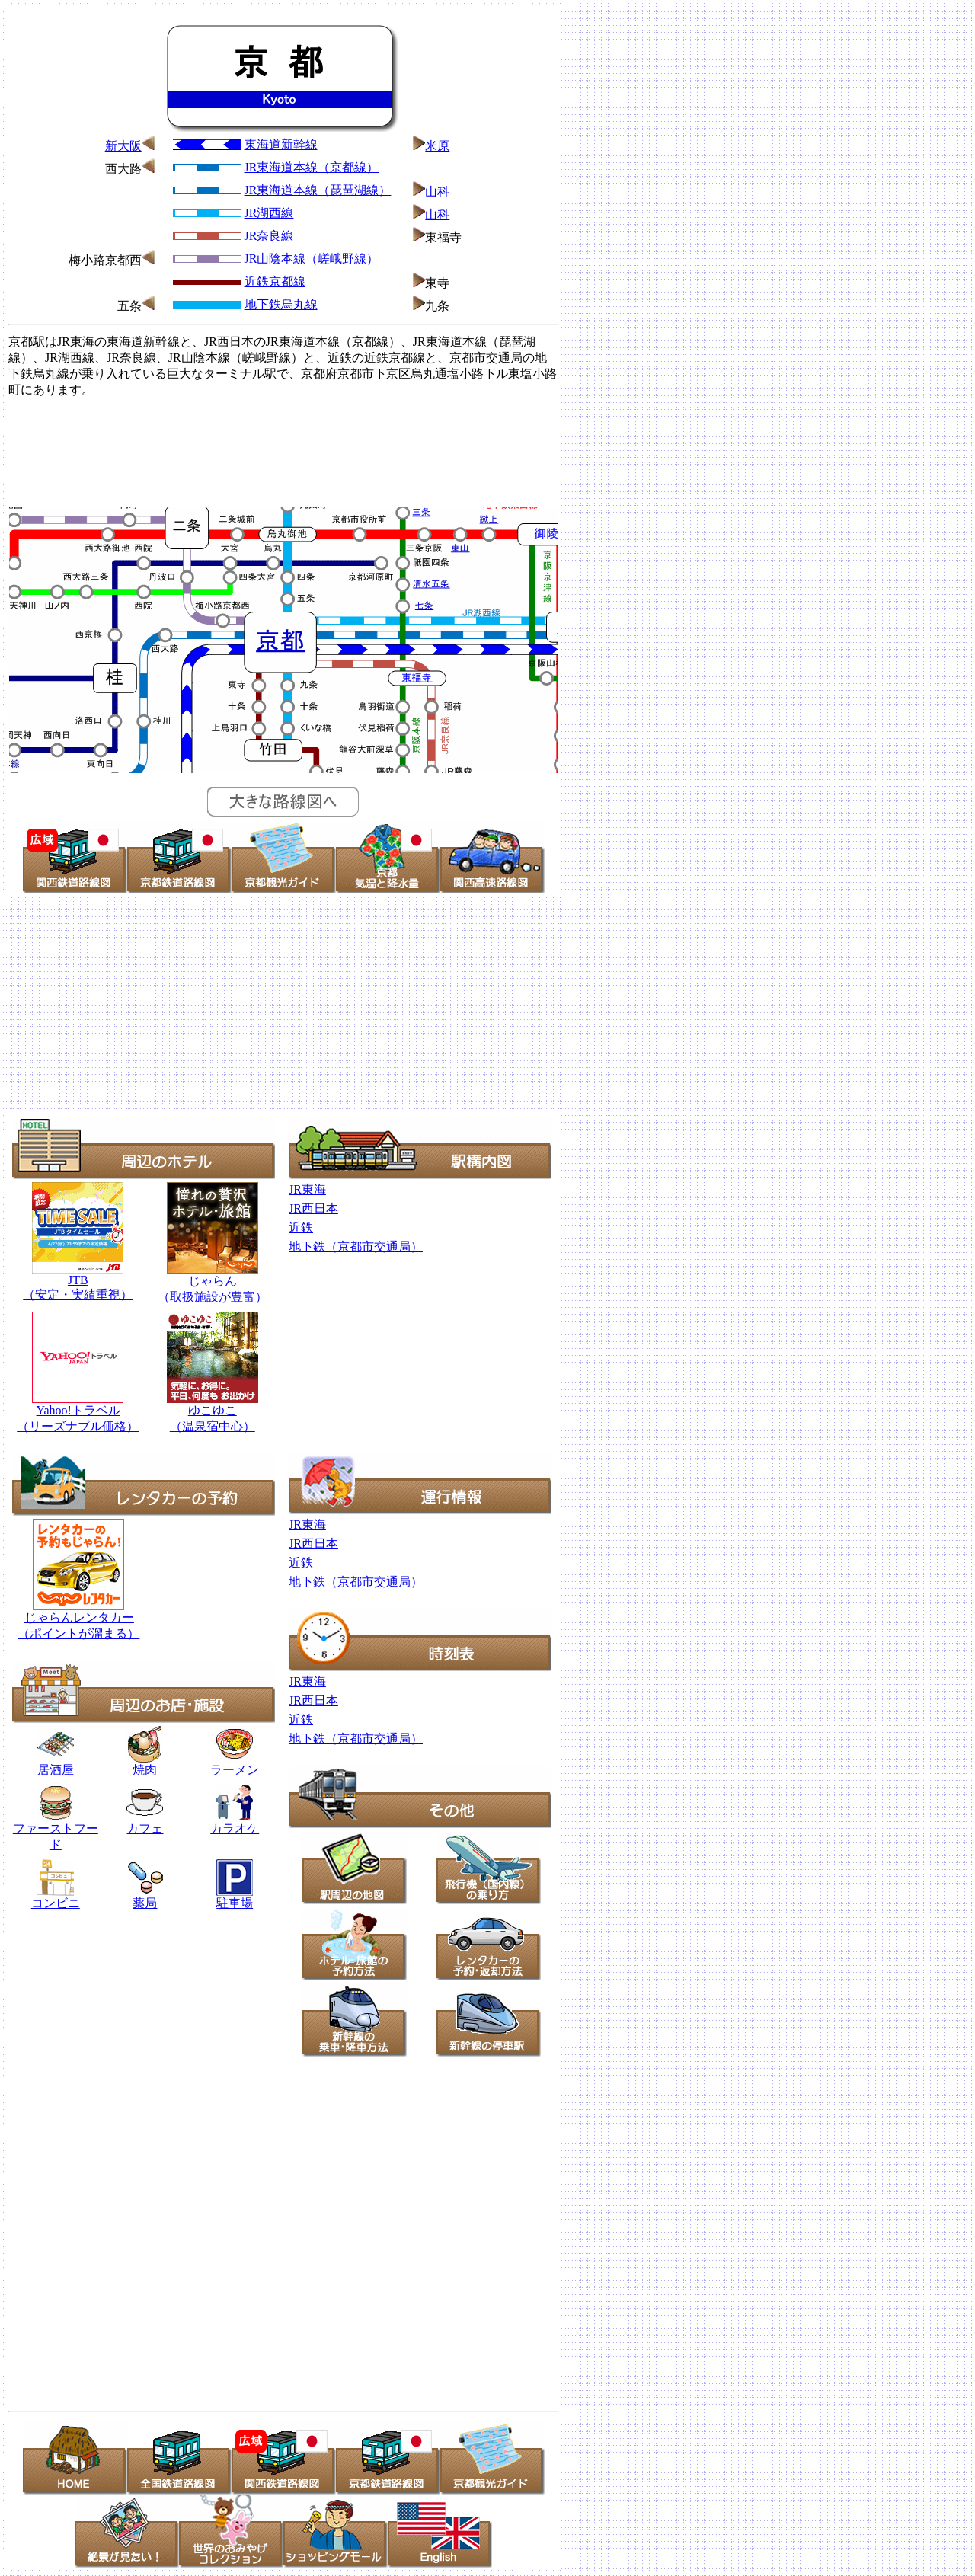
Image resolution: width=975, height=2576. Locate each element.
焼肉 (144, 1764)
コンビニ (55, 1903)
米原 (437, 145)
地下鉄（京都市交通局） (356, 1246)
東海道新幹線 (281, 144)
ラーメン (234, 1769)
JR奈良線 (269, 235)
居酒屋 (55, 1764)
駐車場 (234, 1903)
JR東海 (307, 1189)
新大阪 (123, 145)
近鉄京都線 (275, 281)
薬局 (145, 1897)
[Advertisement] (283, 450)
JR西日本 (313, 1208)
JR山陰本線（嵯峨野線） (312, 258)
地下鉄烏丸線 (281, 304)
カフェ (144, 1828)
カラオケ (234, 1823)
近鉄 (301, 1227)
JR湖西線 (269, 212)
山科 (437, 191)
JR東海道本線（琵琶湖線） (318, 190)
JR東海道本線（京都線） (312, 167)
